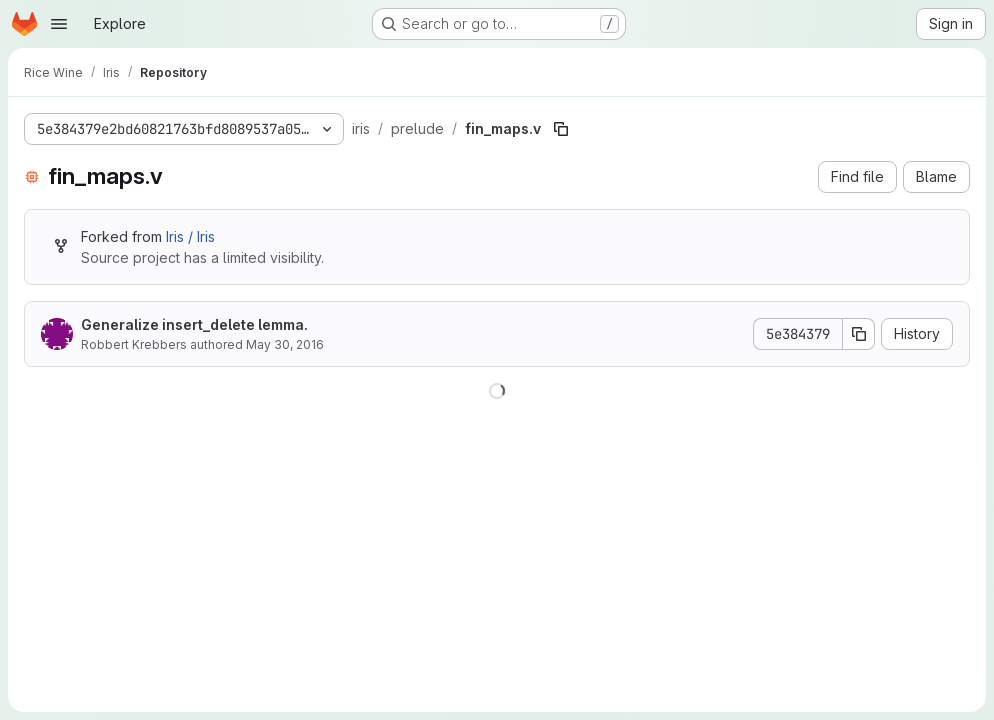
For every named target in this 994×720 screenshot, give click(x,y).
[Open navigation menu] (59, 24)
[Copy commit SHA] (859, 334)
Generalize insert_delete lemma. (194, 324)
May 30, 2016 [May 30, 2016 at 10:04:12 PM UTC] (285, 344)
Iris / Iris (190, 236)
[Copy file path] (561, 129)
